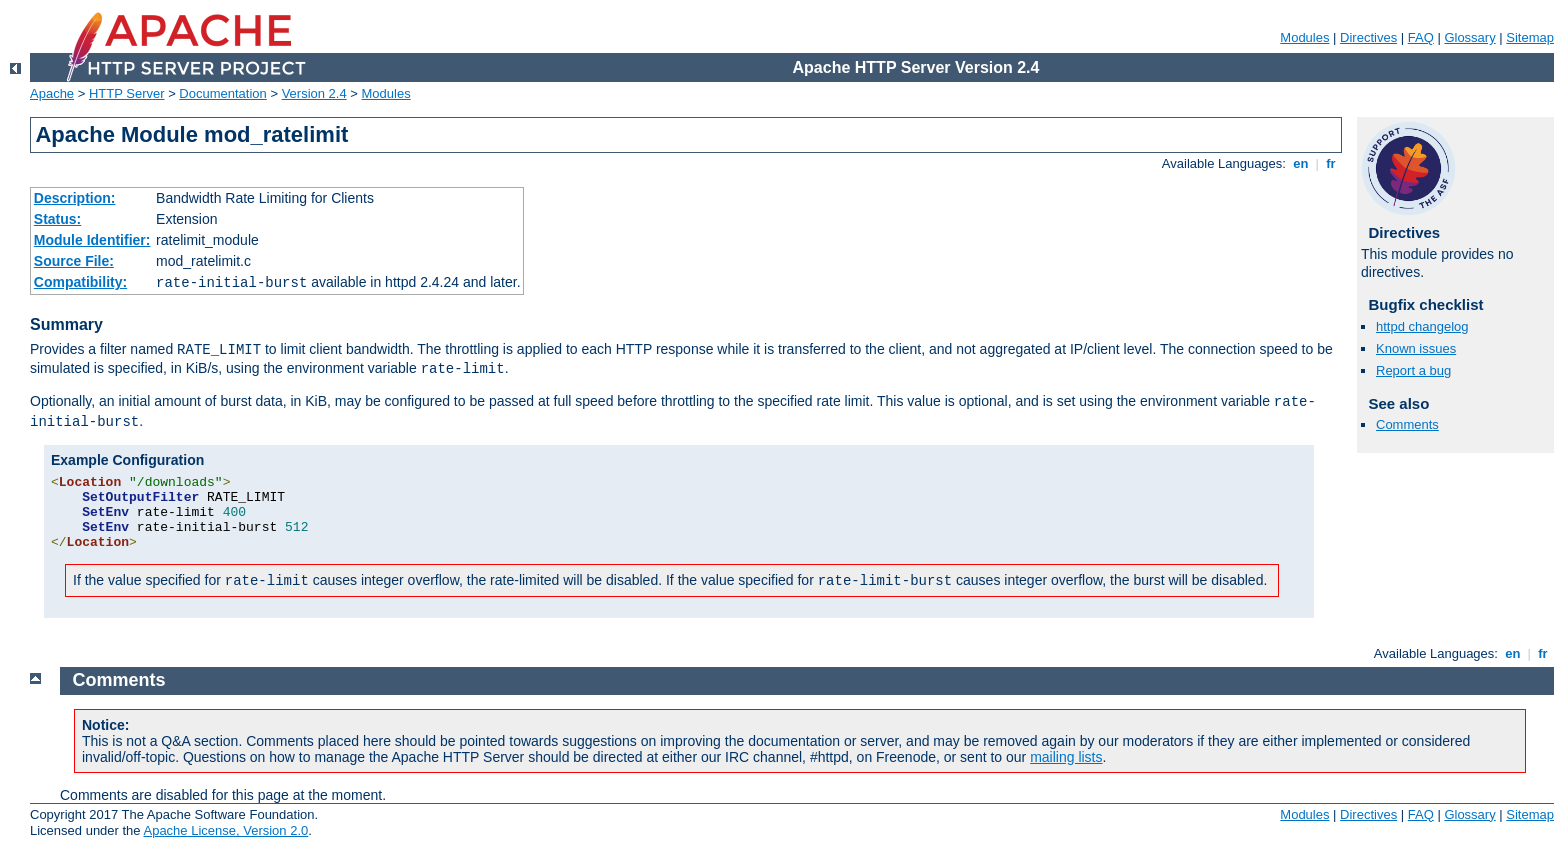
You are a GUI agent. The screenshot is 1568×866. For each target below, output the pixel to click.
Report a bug (1413, 370)
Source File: (74, 261)
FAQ (1421, 37)
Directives (1368, 37)
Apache (52, 93)
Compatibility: (80, 282)
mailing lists (1066, 757)
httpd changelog (1422, 326)
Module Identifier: (92, 240)
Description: (75, 198)
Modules (1304, 37)
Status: (57, 219)
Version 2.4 (314, 93)
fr (1331, 163)
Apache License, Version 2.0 (225, 830)
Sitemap (1530, 37)
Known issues (1416, 348)
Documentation (222, 93)
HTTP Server (127, 93)
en (1301, 163)
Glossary (1469, 37)
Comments (1407, 424)
